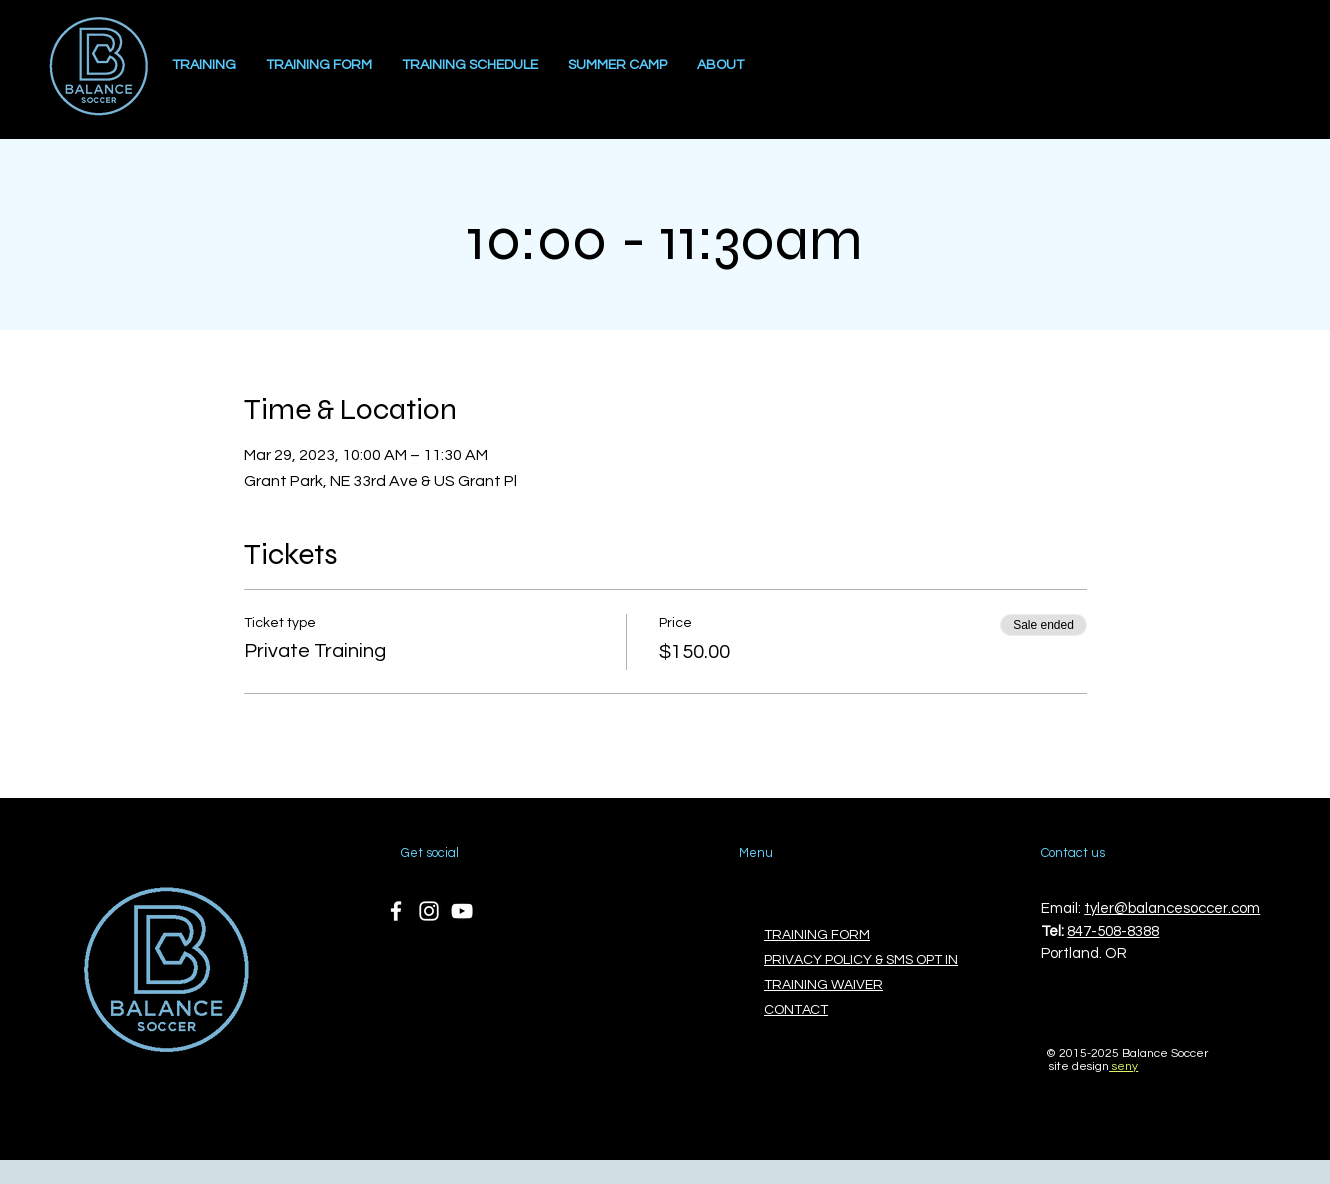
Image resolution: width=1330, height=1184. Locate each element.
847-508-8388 (1113, 931)
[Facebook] (396, 911)
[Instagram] (429, 911)
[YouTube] (462, 911)
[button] (720, 65)
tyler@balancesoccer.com (1172, 908)
